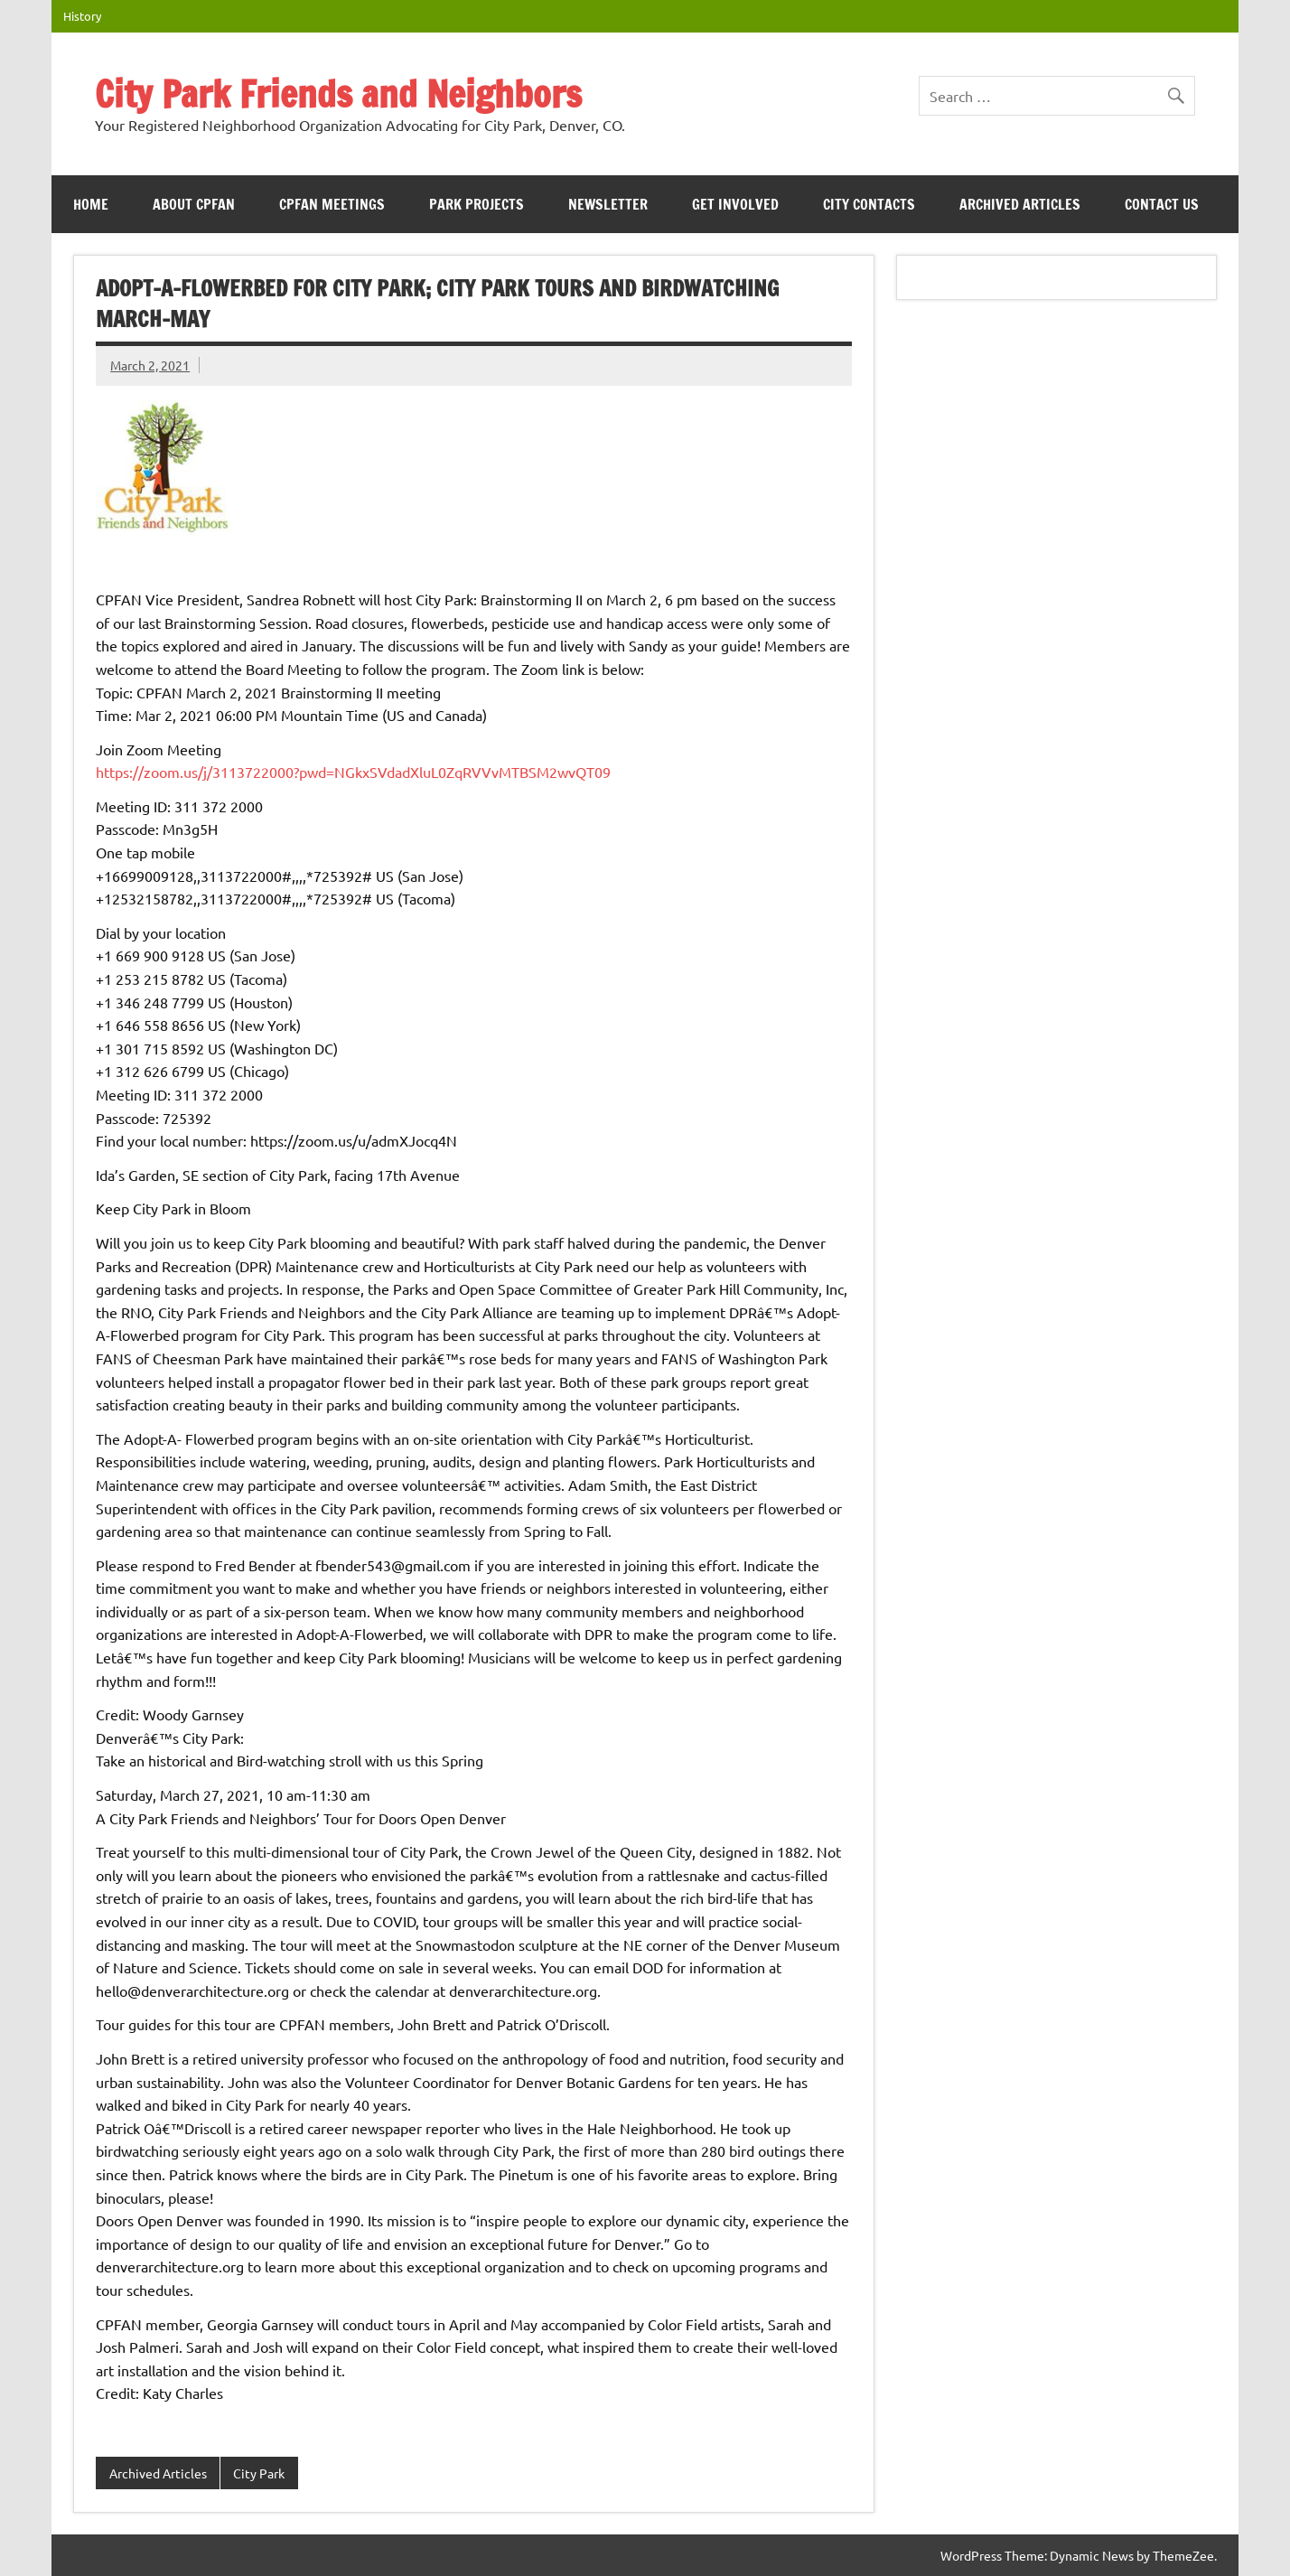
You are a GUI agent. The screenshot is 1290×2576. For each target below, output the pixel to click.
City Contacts (869, 204)
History (82, 15)
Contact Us (1162, 204)
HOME (90, 204)
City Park (259, 2473)
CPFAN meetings (332, 204)
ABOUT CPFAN (194, 204)
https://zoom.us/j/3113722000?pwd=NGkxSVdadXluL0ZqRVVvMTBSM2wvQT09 (353, 772)
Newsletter (608, 204)
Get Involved (735, 204)
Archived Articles (1019, 204)
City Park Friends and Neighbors (338, 93)
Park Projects (476, 204)
